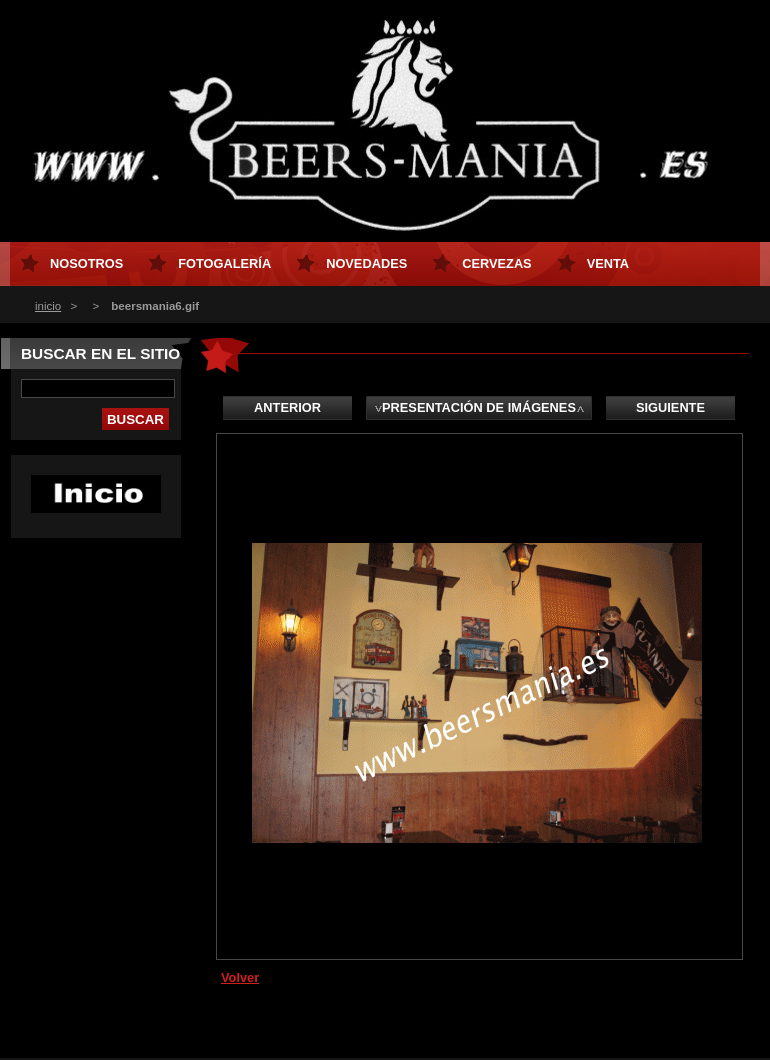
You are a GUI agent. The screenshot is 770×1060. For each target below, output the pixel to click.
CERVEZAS (496, 263)
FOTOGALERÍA (224, 263)
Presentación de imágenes (479, 407)
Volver (240, 977)
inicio (48, 306)
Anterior (287, 407)
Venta (608, 263)
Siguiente (670, 407)
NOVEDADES (366, 263)
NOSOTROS (86, 263)
